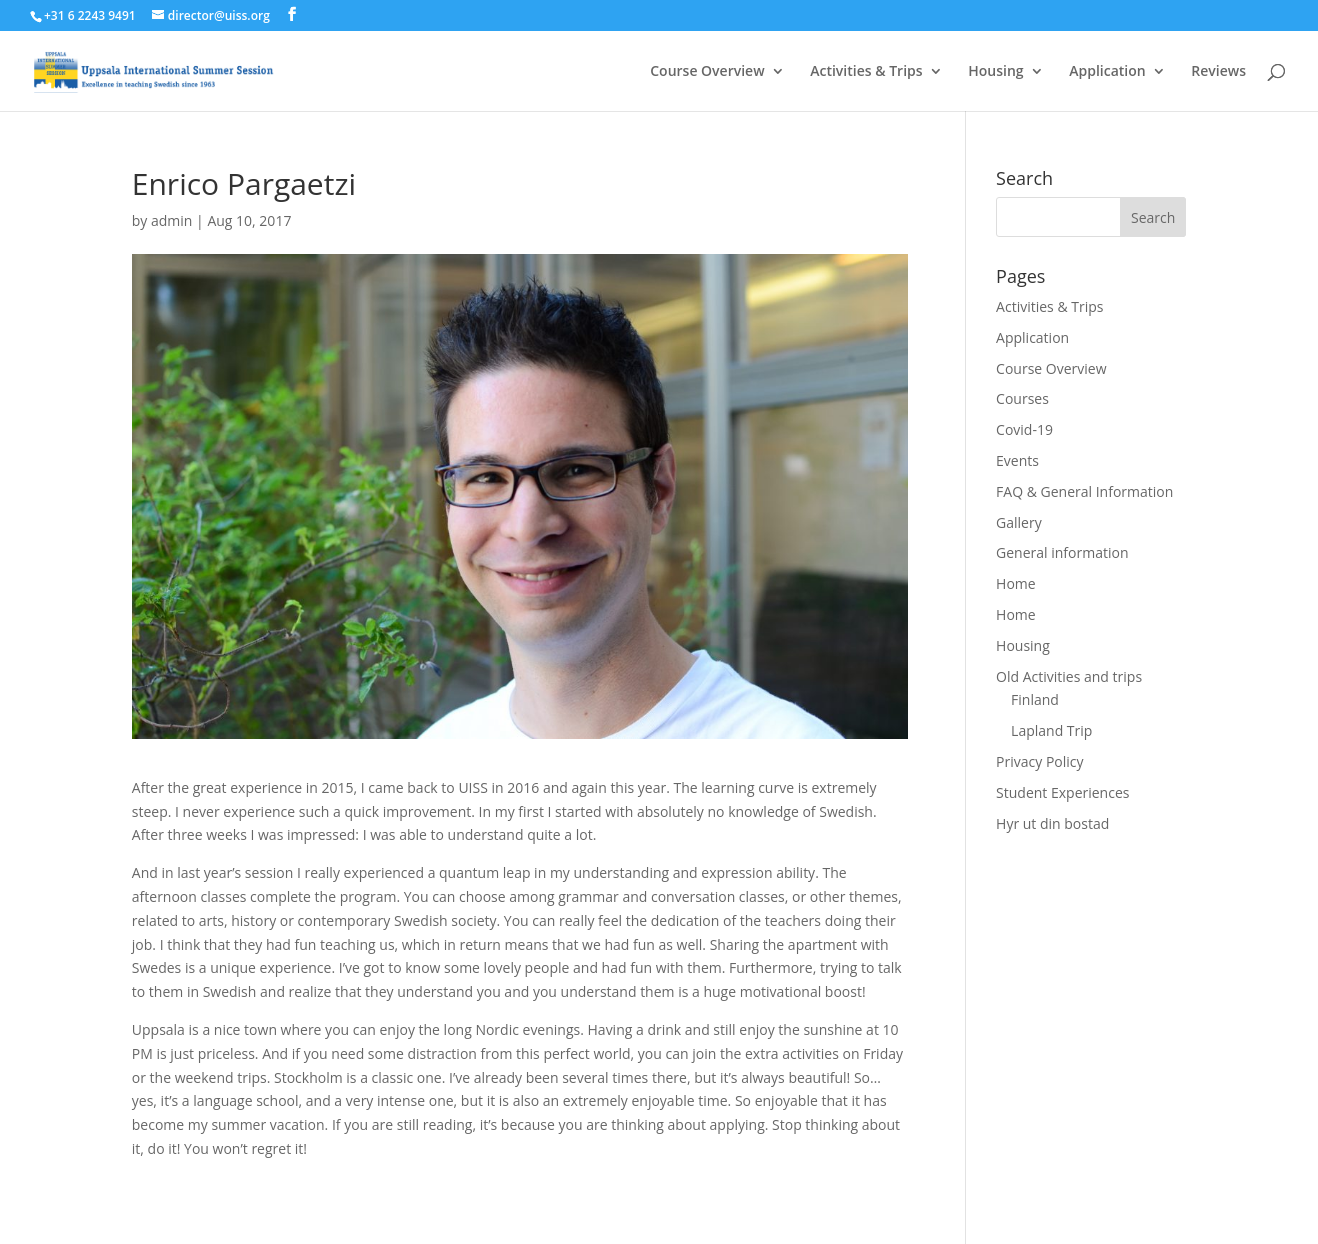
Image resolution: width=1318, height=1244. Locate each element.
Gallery (1019, 522)
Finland (1035, 699)
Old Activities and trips (1069, 676)
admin (171, 220)
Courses (1022, 398)
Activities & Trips (866, 72)
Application (1107, 72)
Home (1016, 583)
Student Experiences (1062, 792)
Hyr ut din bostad (1052, 823)
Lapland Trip (1051, 730)
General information (1062, 552)
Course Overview (707, 72)
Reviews (1218, 72)
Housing (995, 72)
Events (1017, 460)
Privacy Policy (1039, 761)
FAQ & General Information (1084, 491)
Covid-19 (1024, 429)
